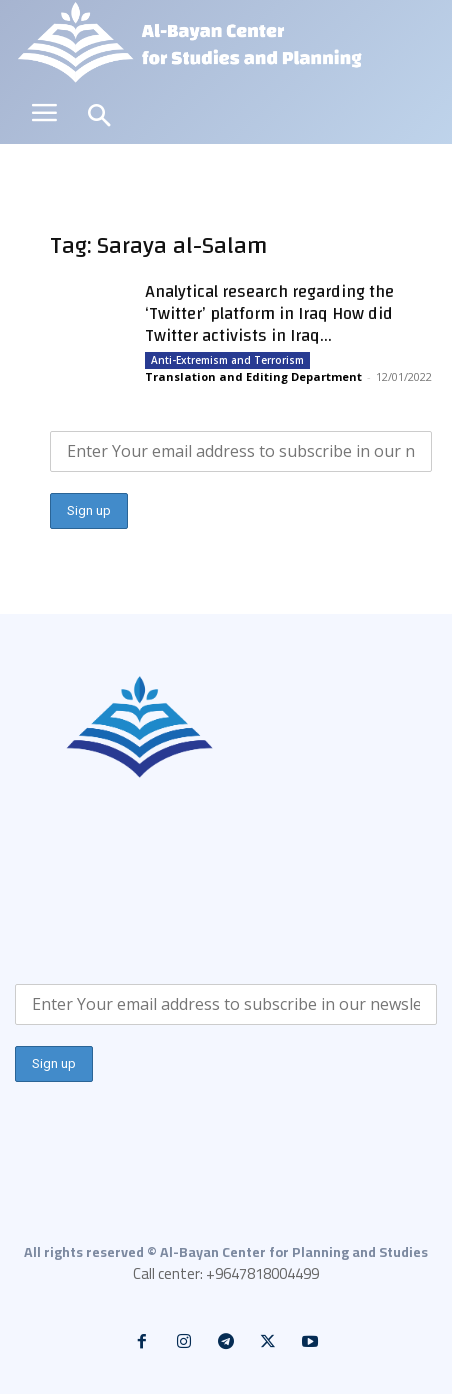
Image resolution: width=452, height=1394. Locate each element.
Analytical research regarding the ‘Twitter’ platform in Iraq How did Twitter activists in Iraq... (269, 313)
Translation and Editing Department (253, 376)
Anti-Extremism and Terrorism (227, 360)
